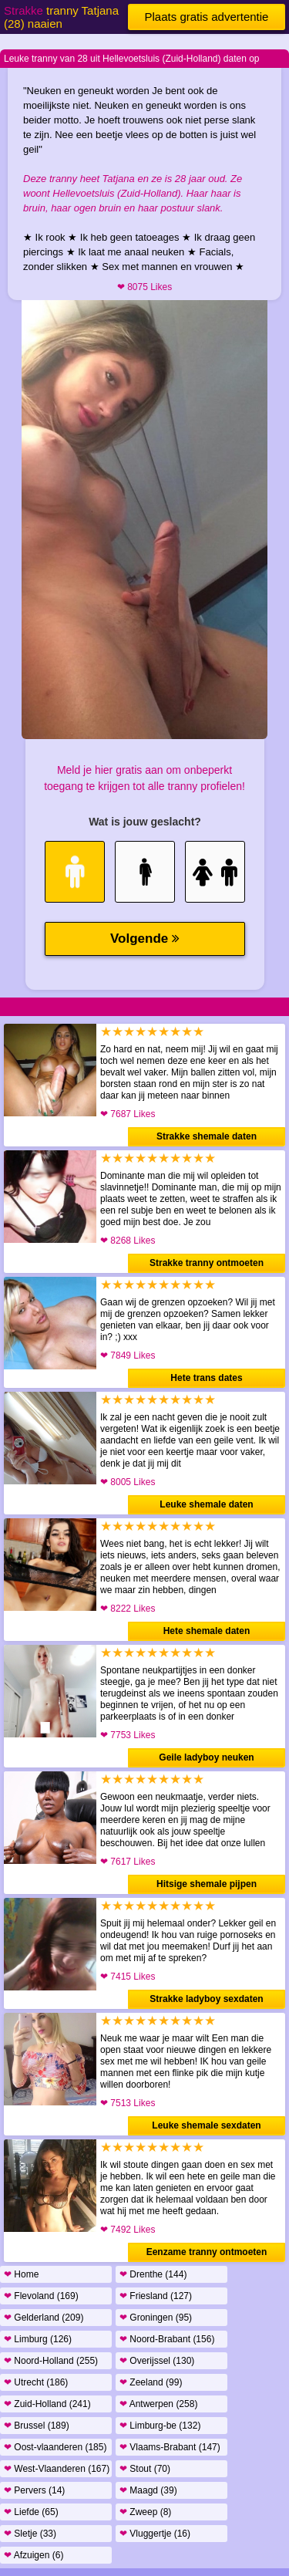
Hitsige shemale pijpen (206, 1884)
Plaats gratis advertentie (207, 16)
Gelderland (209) (43, 2317)
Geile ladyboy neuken (206, 1757)
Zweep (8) (145, 2512)
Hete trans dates (206, 1377)
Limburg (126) (38, 2339)
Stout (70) (144, 2468)
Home (21, 2274)
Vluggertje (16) (154, 2533)
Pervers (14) (34, 2490)
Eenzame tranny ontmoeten (206, 2252)
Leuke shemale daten (206, 1504)
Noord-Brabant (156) (166, 2339)
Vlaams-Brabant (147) (169, 2447)
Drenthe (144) (153, 2274)
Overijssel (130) (156, 2360)
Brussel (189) (36, 2425)
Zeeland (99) (150, 2382)
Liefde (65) (31, 2512)
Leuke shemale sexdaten (206, 2125)
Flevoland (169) (41, 2296)
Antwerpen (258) (158, 2404)
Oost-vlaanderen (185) (55, 2447)
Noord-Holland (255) (51, 2360)
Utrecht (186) (36, 2382)
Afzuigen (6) (33, 2555)
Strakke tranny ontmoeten (207, 1263)
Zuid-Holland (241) (47, 2404)
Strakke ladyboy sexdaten (206, 1999)
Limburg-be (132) (159, 2425)
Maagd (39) (148, 2490)
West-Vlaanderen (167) (56, 2468)
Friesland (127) (155, 2296)
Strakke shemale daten (206, 1136)
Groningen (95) (155, 2317)
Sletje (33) (30, 2533)
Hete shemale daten (206, 1631)
